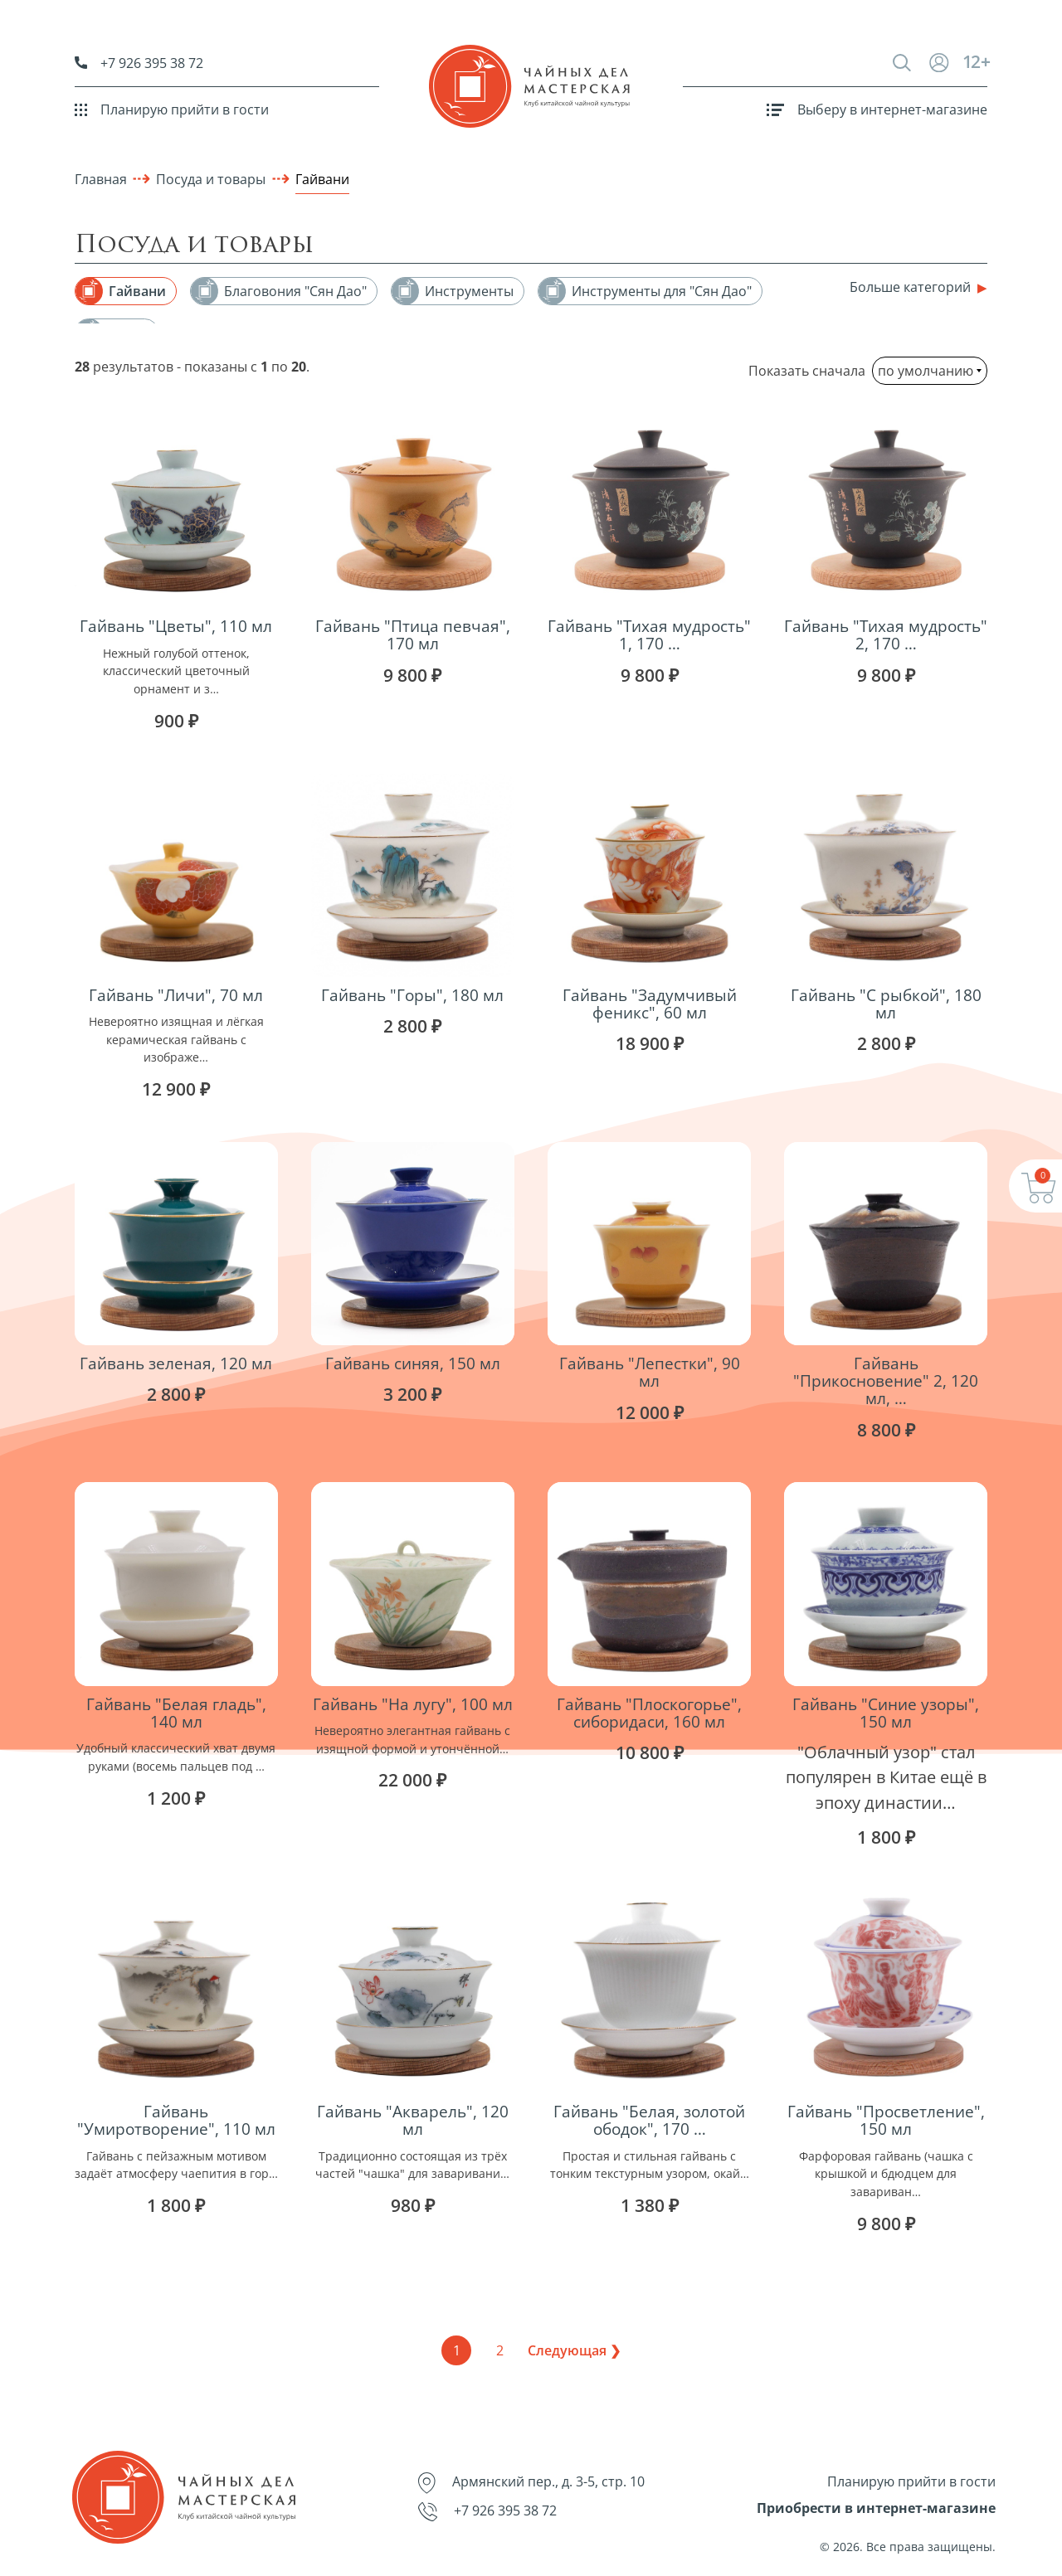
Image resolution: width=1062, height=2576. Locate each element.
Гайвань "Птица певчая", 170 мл (412, 634)
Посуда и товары (211, 179)
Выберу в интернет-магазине (877, 109)
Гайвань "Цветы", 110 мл (176, 626)
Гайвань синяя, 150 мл (412, 1363)
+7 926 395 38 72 (139, 63)
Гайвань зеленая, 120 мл (176, 1363)
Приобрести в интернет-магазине (876, 2508)
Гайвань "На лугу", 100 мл (413, 1704)
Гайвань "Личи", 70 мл (176, 995)
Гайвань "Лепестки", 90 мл (649, 1372)
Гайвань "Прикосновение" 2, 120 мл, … (885, 1380)
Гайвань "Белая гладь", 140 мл (176, 1713)
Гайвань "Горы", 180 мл (412, 995)
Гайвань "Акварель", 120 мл (413, 2120)
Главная (101, 179)
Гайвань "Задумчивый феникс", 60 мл (650, 1003)
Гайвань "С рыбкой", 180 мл (886, 1003)
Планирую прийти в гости (172, 109)
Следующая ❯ (574, 2350)
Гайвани (322, 179)
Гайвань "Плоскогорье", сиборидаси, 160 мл (649, 1713)
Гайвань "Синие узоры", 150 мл (885, 1713)
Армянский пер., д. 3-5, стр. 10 (531, 2483)
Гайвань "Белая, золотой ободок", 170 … (649, 2120)
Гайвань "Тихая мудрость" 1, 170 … (649, 634)
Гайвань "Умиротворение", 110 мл (176, 2120)
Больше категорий (910, 287)
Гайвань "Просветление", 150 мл (886, 2120)
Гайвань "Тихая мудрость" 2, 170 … (885, 634)
